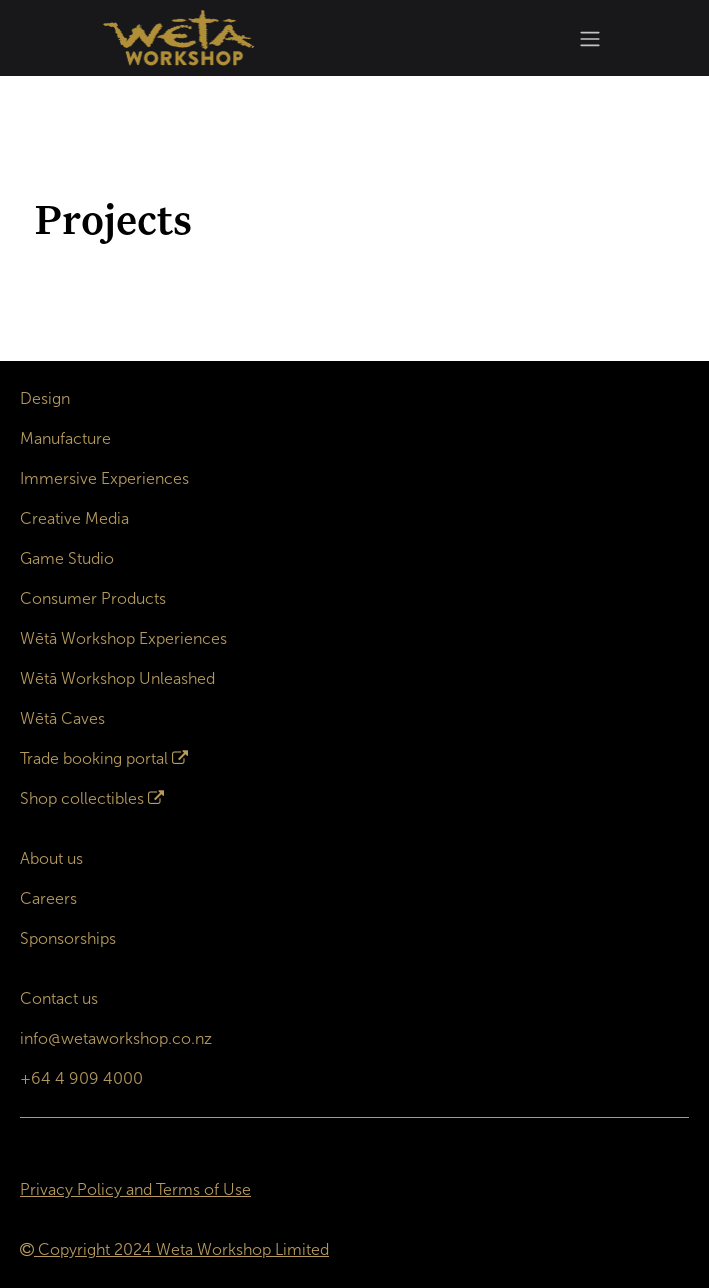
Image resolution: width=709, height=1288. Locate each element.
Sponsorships (68, 938)
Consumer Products (93, 598)
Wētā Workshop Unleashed (117, 678)
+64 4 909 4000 (81, 1078)
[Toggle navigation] (590, 38)
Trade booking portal (94, 758)
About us (51, 858)
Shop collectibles (82, 798)
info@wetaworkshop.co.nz (116, 1038)
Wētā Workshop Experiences (123, 638)
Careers (48, 898)
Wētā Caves (62, 718)
